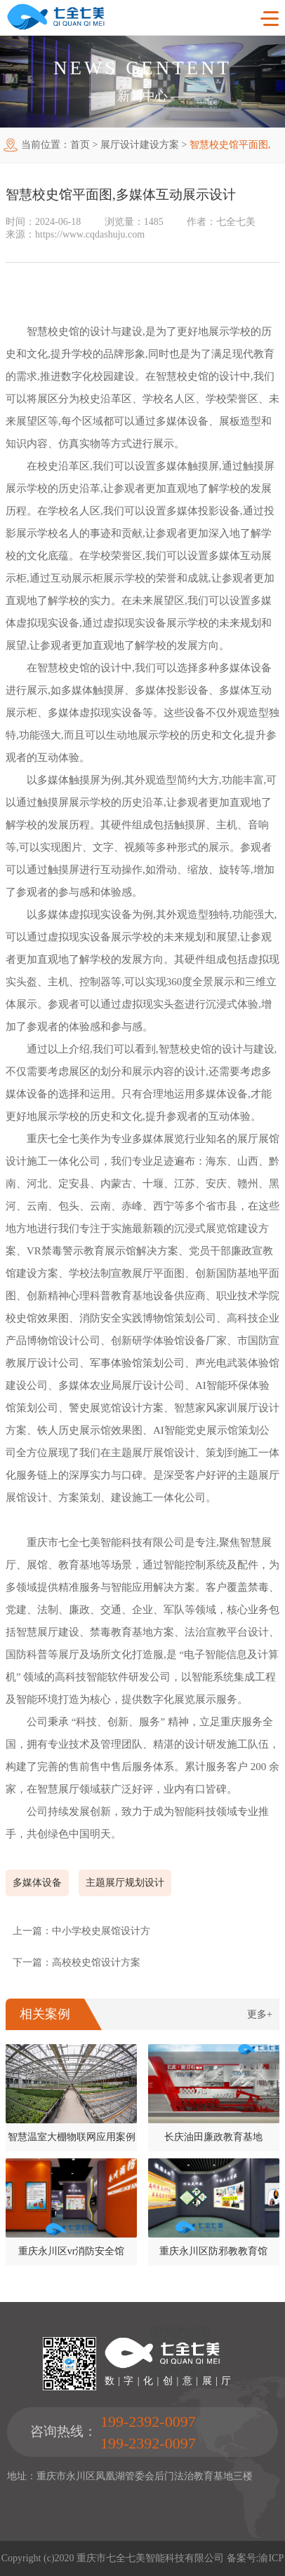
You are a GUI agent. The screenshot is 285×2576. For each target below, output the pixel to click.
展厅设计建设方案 (139, 144)
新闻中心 (142, 96)
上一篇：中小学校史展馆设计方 (81, 1931)
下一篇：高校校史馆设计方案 (76, 1962)
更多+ (259, 2014)
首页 (80, 144)
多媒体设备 (37, 1882)
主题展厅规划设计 (125, 1882)
